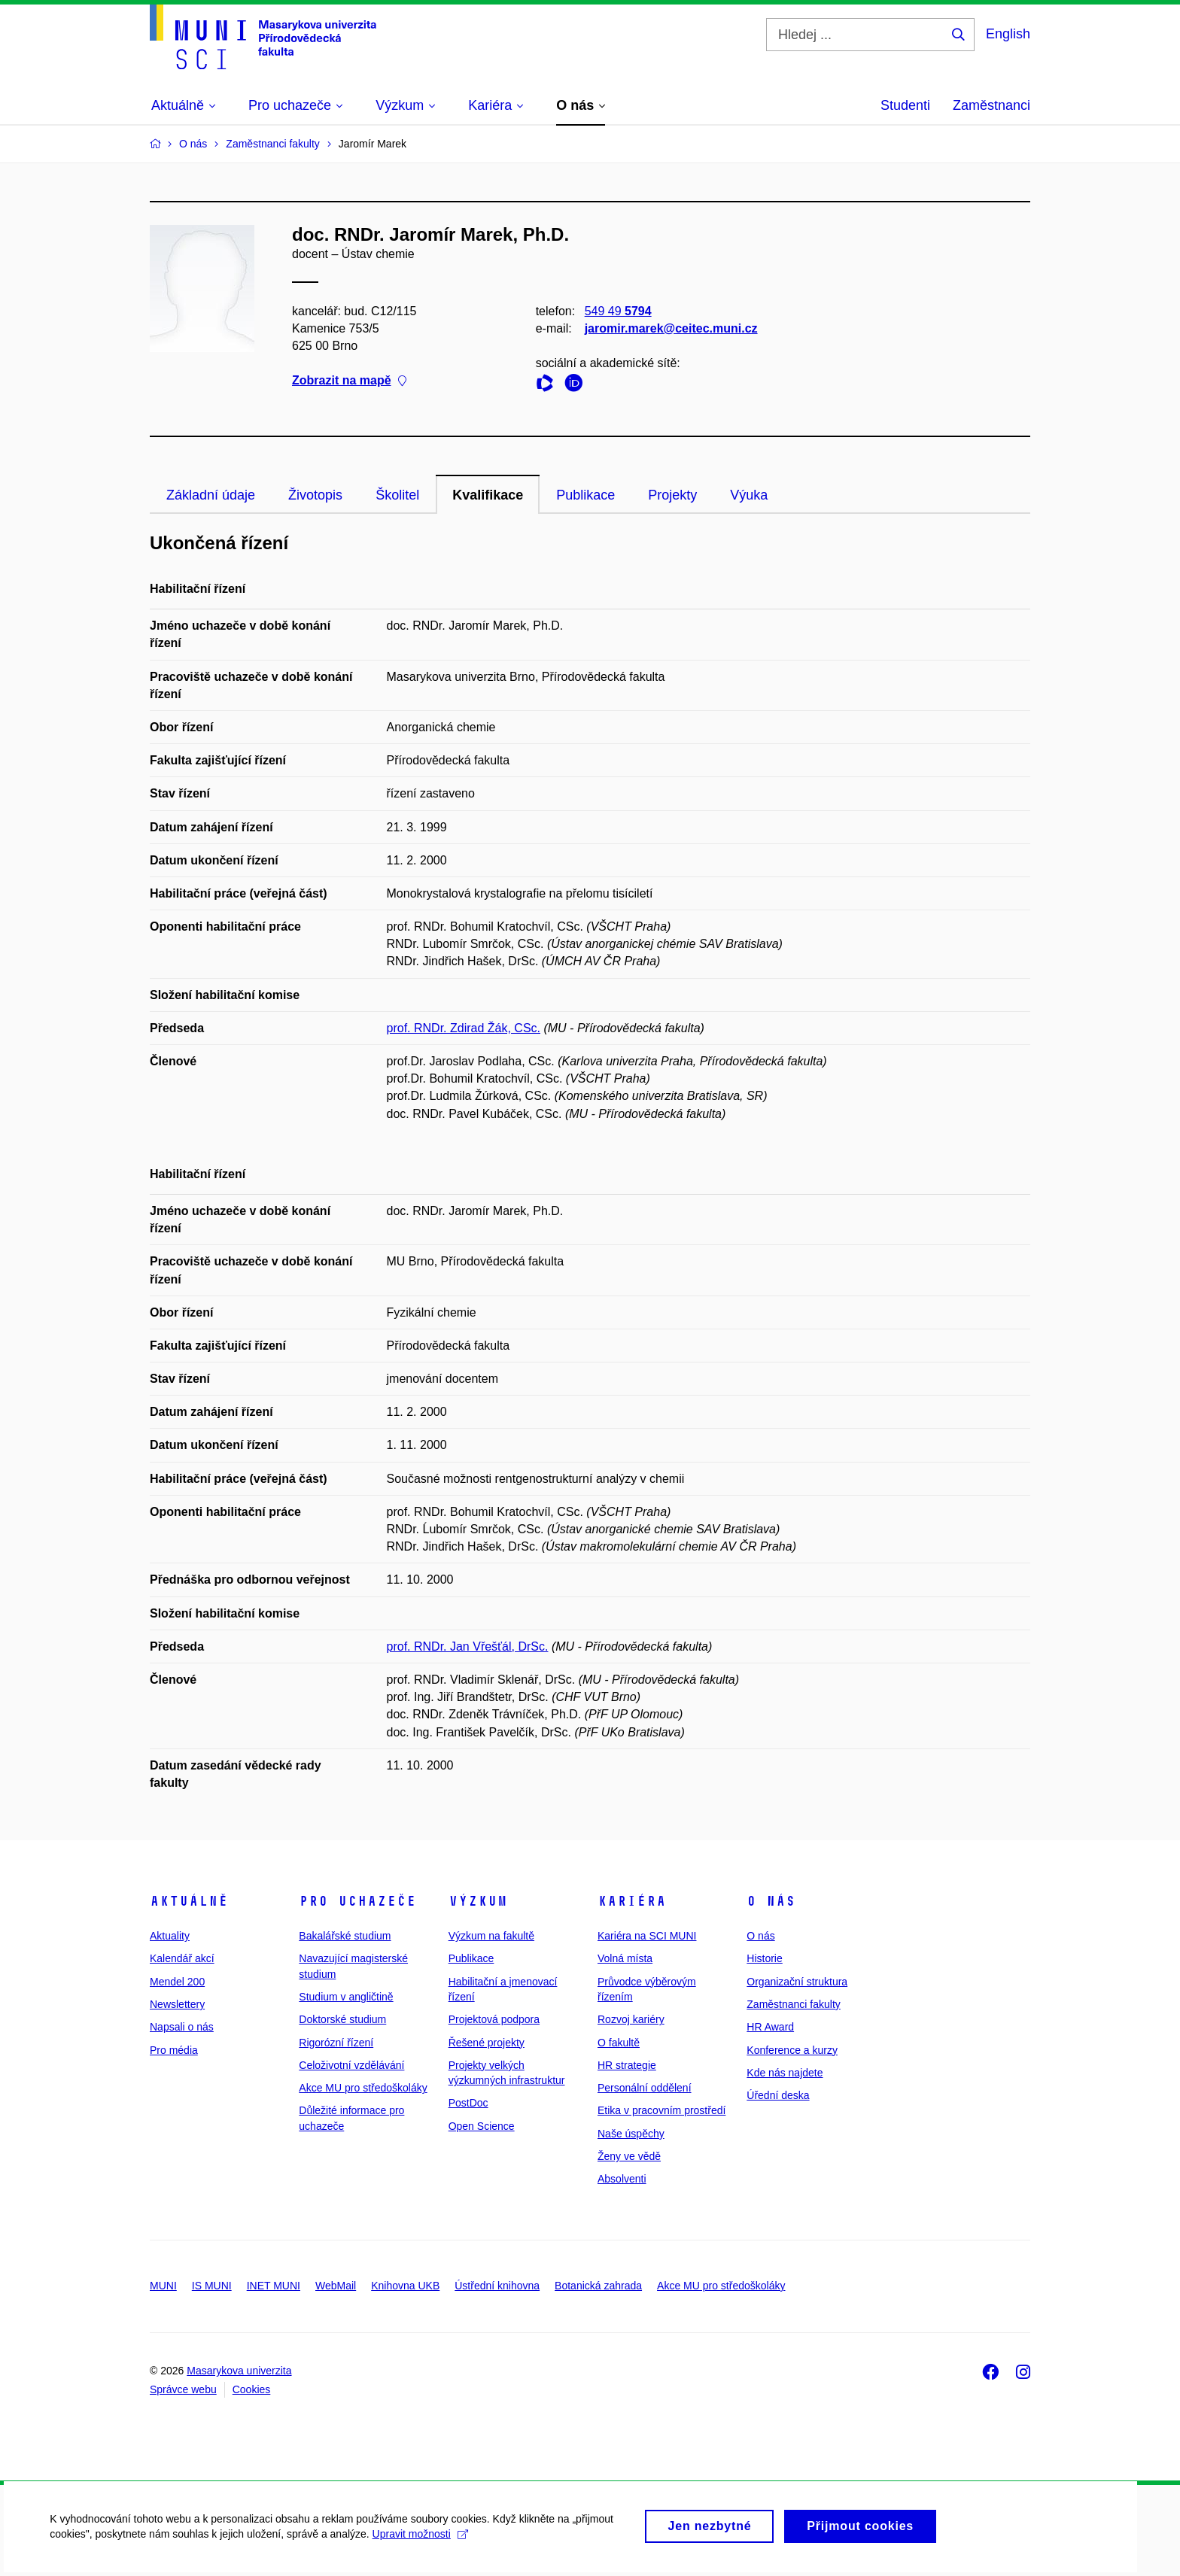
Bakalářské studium (345, 1936)
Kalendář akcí (182, 1958)
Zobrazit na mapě (349, 381)
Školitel (397, 495)
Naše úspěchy (631, 2134)
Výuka (749, 495)
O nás (771, 1901)
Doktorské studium (342, 2019)
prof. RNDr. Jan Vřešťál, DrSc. (468, 1646)
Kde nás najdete (785, 2073)
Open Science (482, 2126)
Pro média (174, 2050)
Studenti (905, 105)
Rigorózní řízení (336, 2043)
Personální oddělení (645, 2088)
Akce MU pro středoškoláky (363, 2088)
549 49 (618, 311)
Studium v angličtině (346, 1997)
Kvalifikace (487, 495)
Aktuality (170, 1936)
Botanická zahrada (598, 2286)
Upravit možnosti (422, 2544)
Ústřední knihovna (497, 2286)
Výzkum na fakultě (491, 1936)
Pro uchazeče (357, 1901)
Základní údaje (210, 495)
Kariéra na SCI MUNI (647, 1936)
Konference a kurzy (792, 2050)
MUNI (163, 2286)
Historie (764, 1958)
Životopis (315, 495)
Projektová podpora (494, 2019)
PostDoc (468, 2103)
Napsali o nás (182, 2027)
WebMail (335, 2286)
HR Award (770, 2027)
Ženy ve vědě (629, 2156)
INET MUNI (273, 2286)
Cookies (252, 2389)
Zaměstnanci (991, 105)
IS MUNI (212, 2286)
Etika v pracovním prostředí (661, 2110)
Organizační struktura (797, 1982)
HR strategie (627, 2065)
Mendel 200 (177, 1982)
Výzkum (478, 1901)
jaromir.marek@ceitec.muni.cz (671, 328)
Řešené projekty (487, 2043)
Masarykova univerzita (239, 2371)
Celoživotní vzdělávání (351, 2065)
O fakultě (619, 2043)
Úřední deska (778, 2095)
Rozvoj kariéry (631, 2019)
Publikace (585, 495)
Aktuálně (189, 1901)
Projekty (672, 495)
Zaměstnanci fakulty (794, 2004)
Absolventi (622, 2179)
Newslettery (177, 2004)
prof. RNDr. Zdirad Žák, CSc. (464, 1028)
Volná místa (625, 1958)
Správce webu (183, 2389)
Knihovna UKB (405, 2286)
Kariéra (632, 1901)
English (1008, 33)
